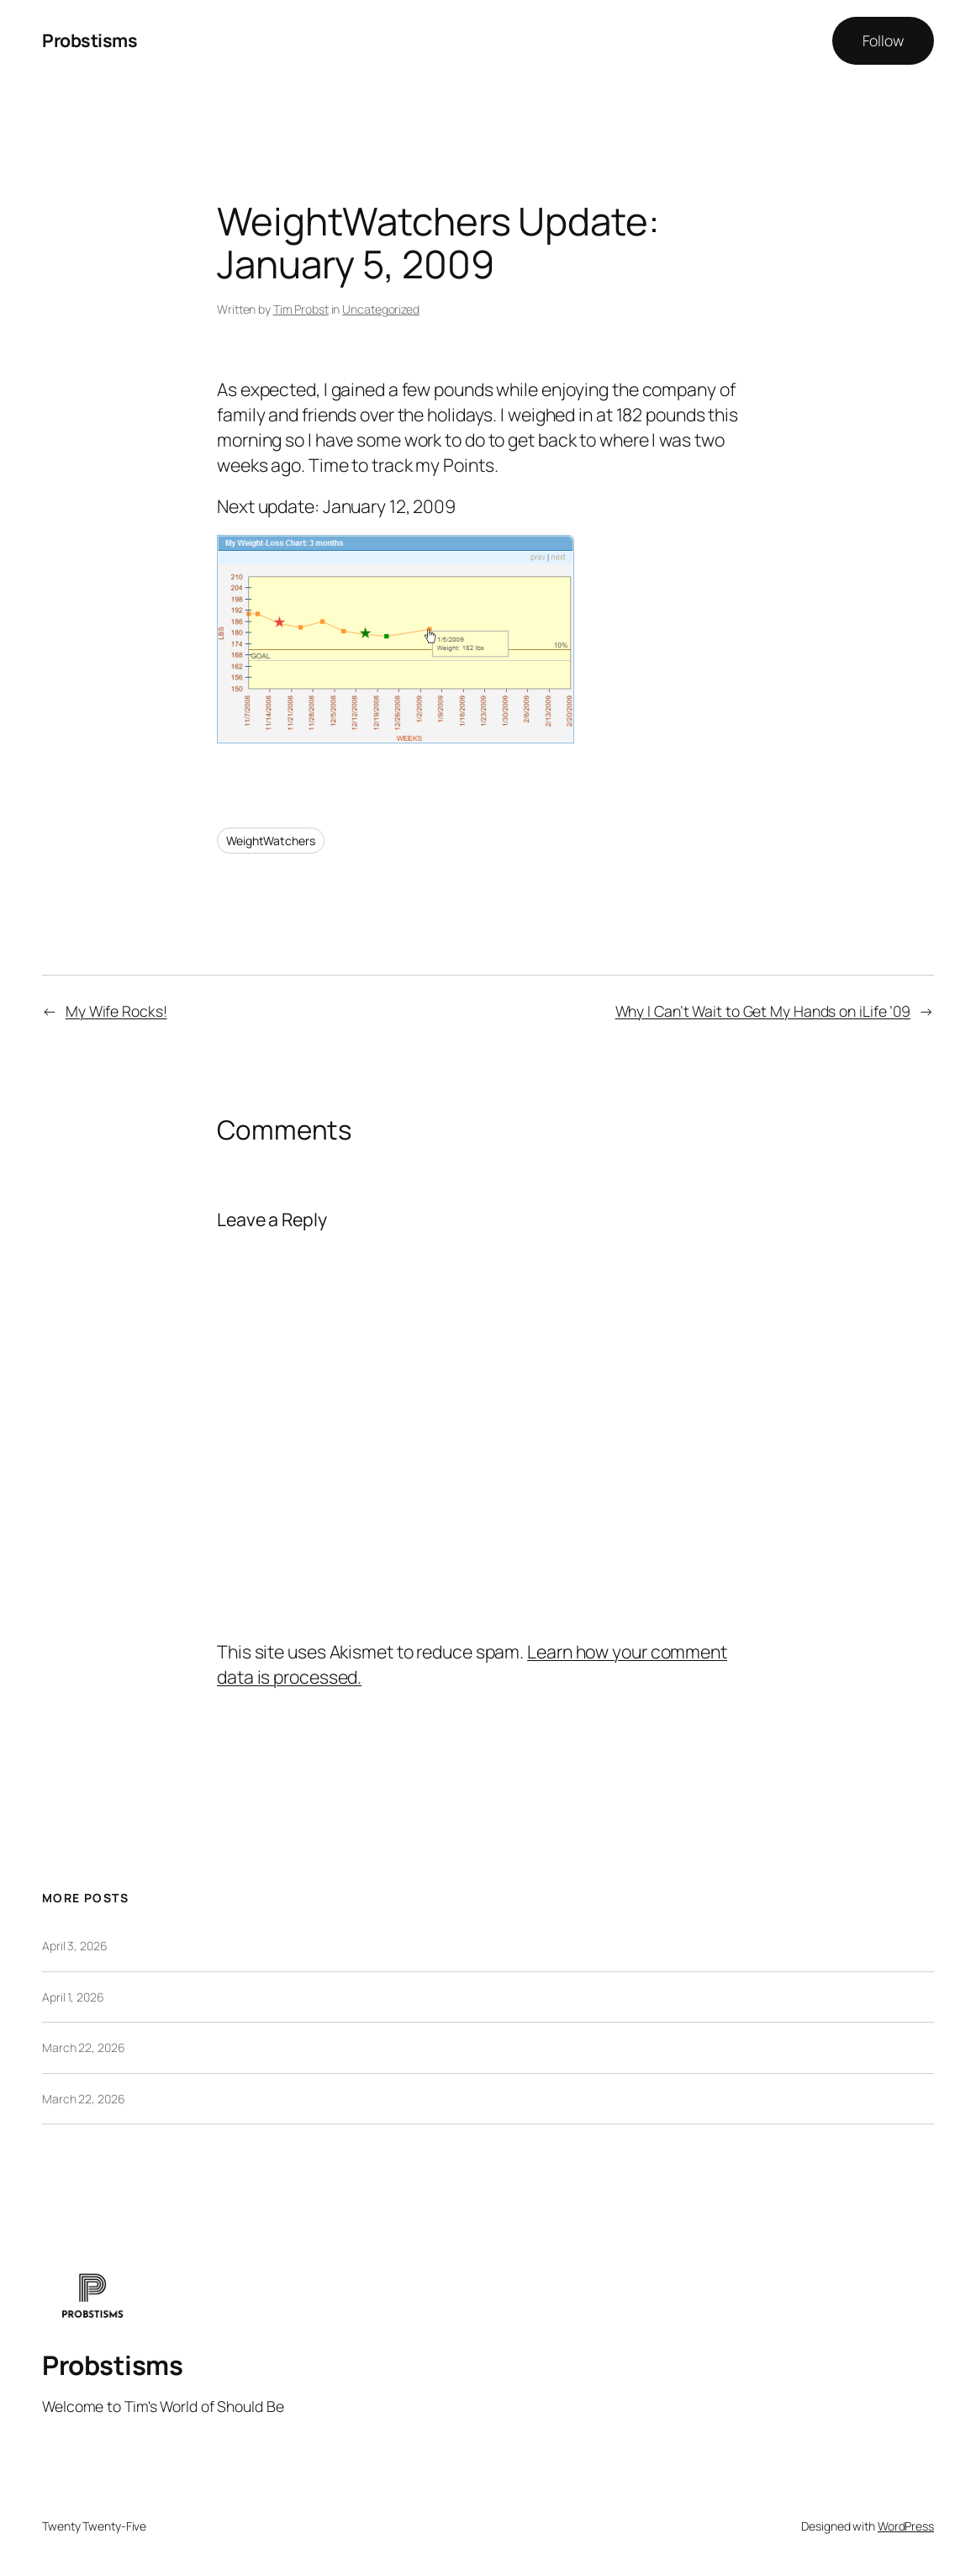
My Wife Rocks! (116, 1011)
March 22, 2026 (83, 2047)
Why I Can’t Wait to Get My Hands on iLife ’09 (763, 1011)
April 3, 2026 (75, 1946)
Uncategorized (380, 309)
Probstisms (89, 40)
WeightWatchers (270, 841)
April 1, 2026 (73, 1997)
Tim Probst (301, 309)
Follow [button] (883, 40)
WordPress (906, 2526)
